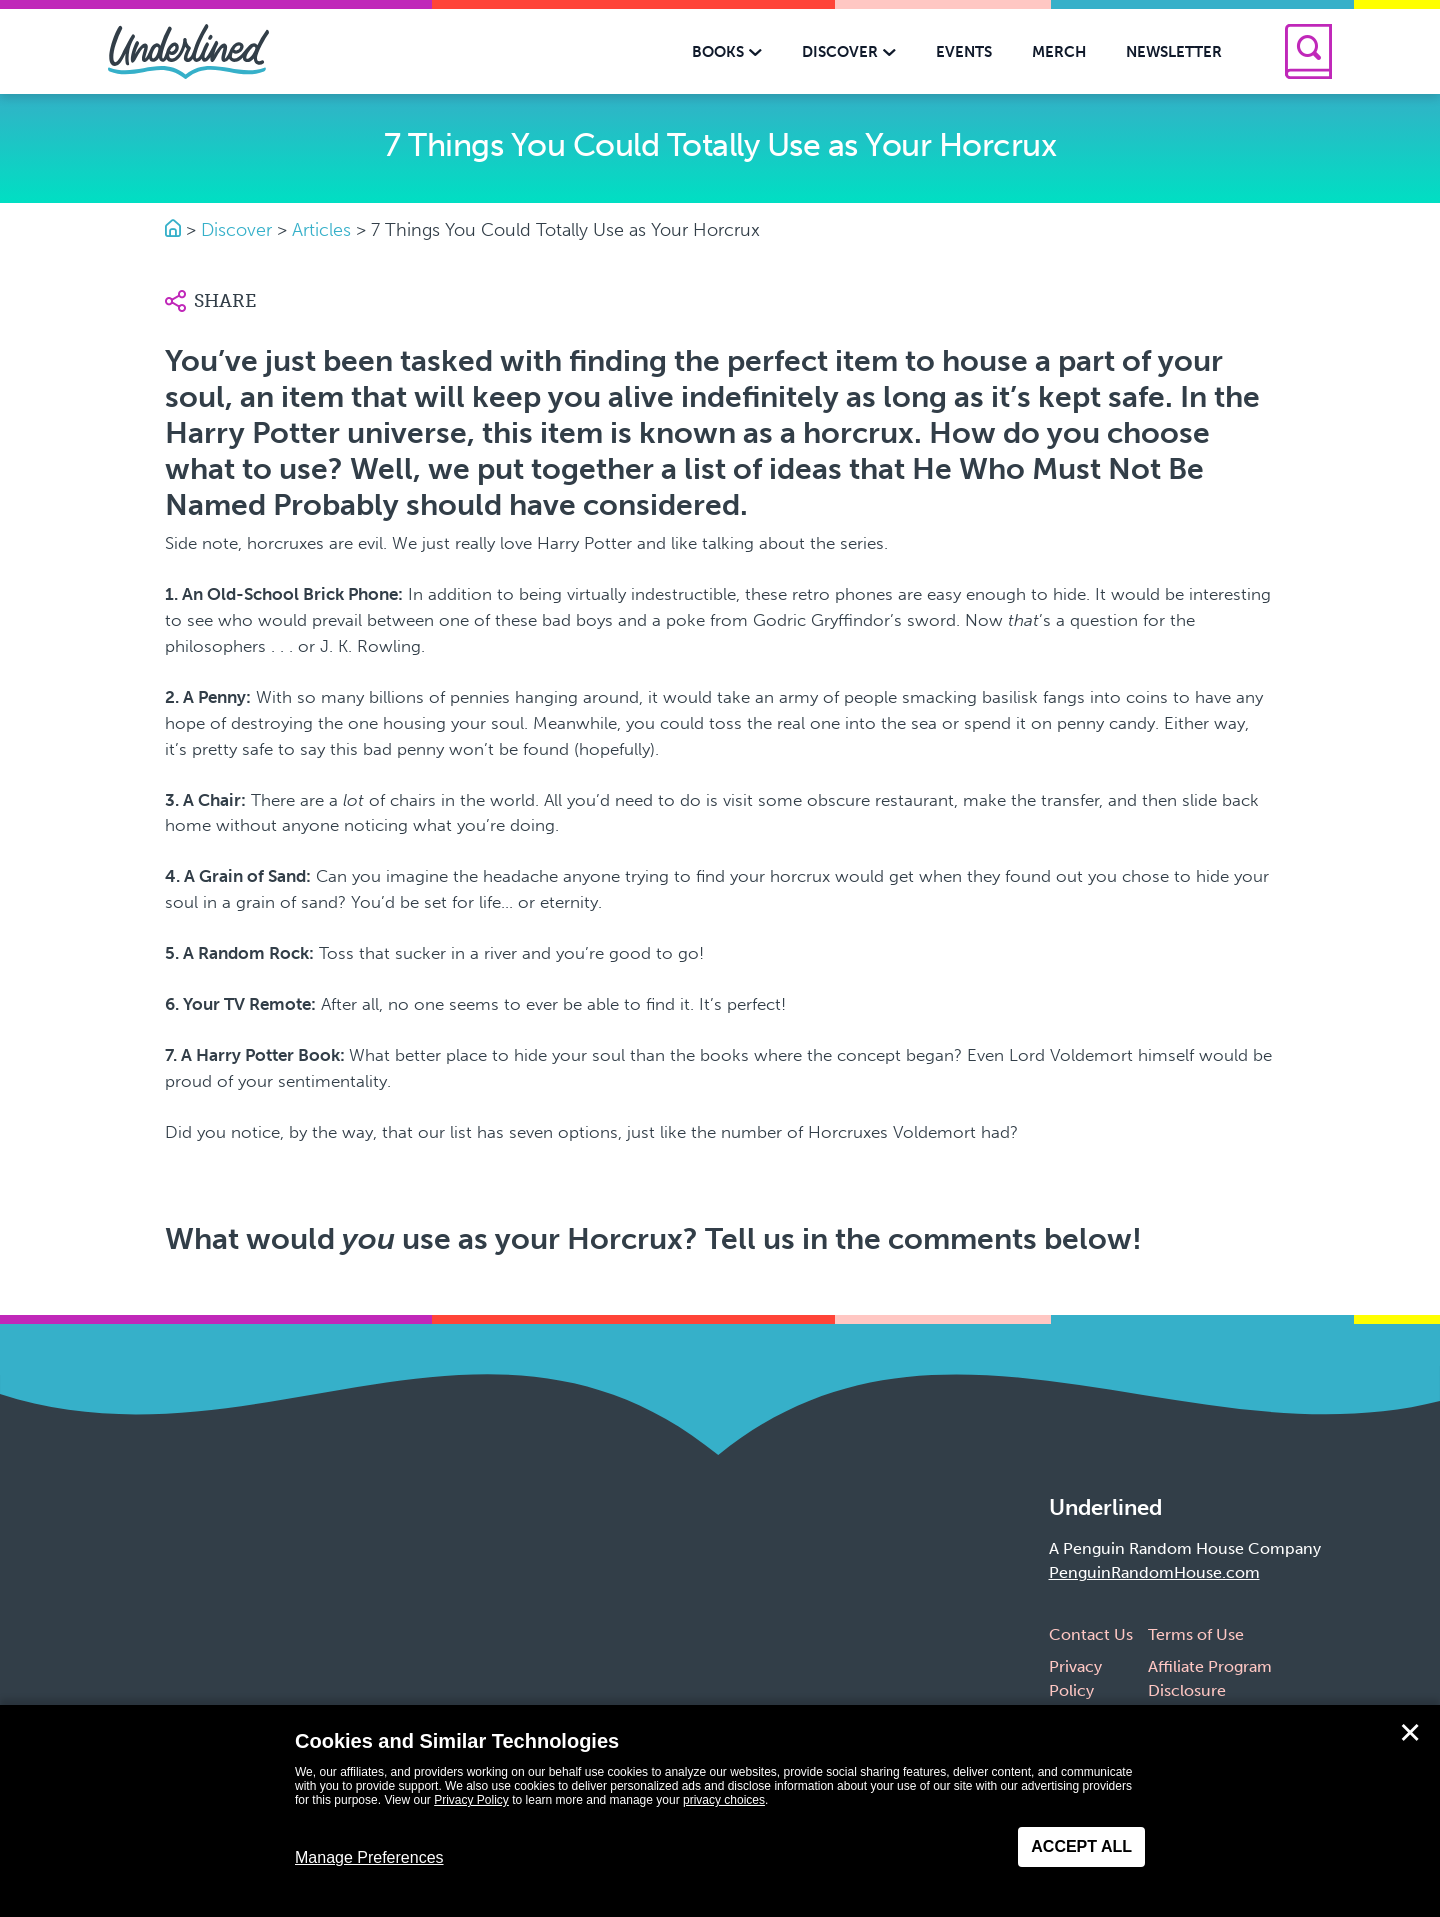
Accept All (1081, 1846)
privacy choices (724, 1800)
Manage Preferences (369, 1857)
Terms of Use (1196, 1634)
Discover (236, 230)
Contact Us (1091, 1634)
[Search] (1308, 51)
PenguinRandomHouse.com (1154, 1572)
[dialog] (720, 1811)
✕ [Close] (1410, 1733)
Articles (321, 230)
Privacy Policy (471, 1800)
